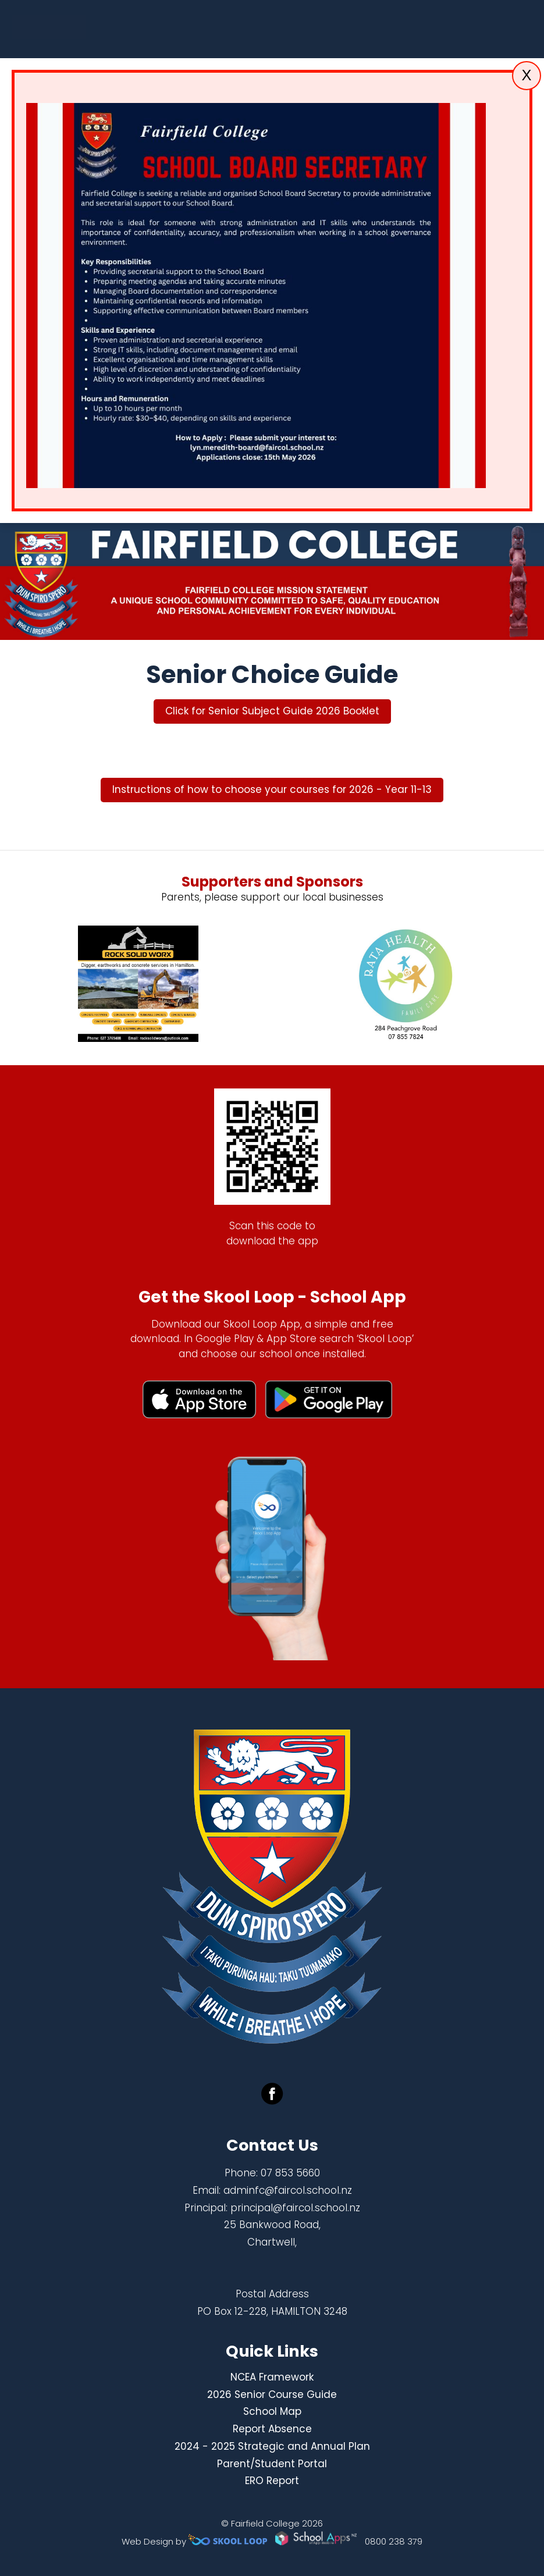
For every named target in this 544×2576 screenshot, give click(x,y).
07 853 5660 (290, 2173)
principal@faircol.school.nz (295, 2208)
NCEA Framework (272, 2377)
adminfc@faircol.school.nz (287, 2190)
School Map (272, 2411)
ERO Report (272, 2481)
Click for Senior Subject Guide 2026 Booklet (272, 711)
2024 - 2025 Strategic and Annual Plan (272, 2446)
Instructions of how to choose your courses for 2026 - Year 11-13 (272, 789)
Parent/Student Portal (272, 2464)
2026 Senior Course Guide (272, 2394)
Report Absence (272, 2429)
